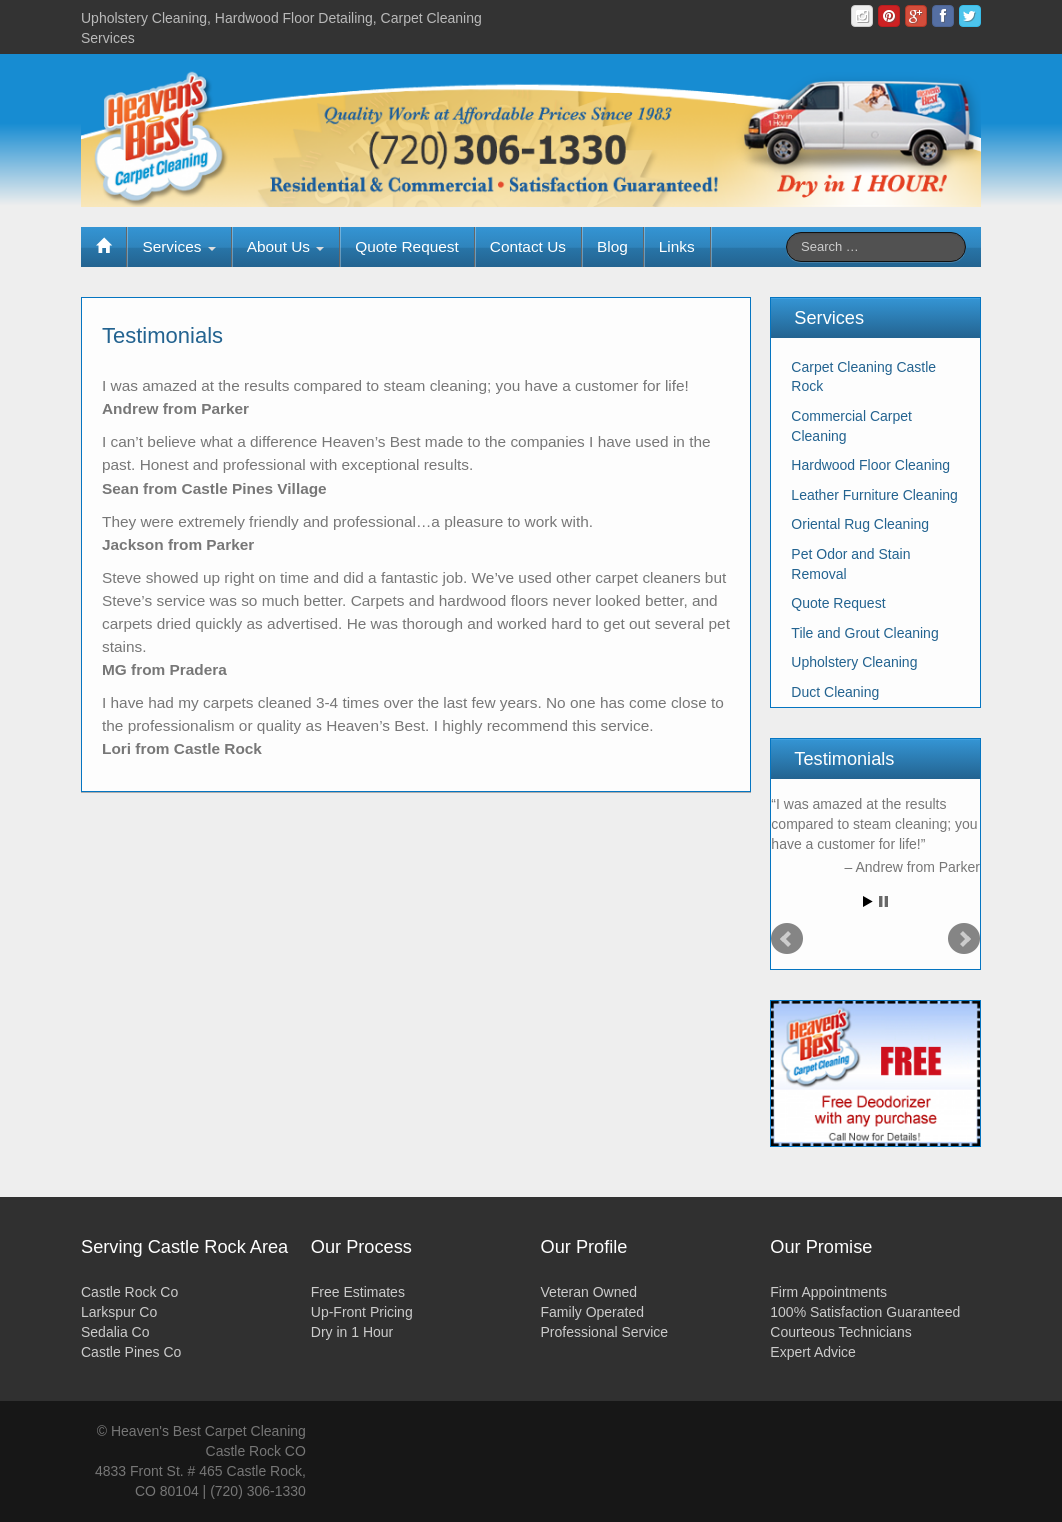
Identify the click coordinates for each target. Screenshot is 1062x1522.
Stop (883, 901)
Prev (787, 939)
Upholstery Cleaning (854, 662)
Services (178, 246)
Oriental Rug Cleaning (860, 524)
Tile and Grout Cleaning (864, 633)
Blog (612, 246)
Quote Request (407, 246)
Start (868, 901)
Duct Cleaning (835, 692)
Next (964, 939)
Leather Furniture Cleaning (874, 495)
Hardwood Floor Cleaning (870, 465)
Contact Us (528, 246)
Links (677, 246)
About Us (286, 246)
